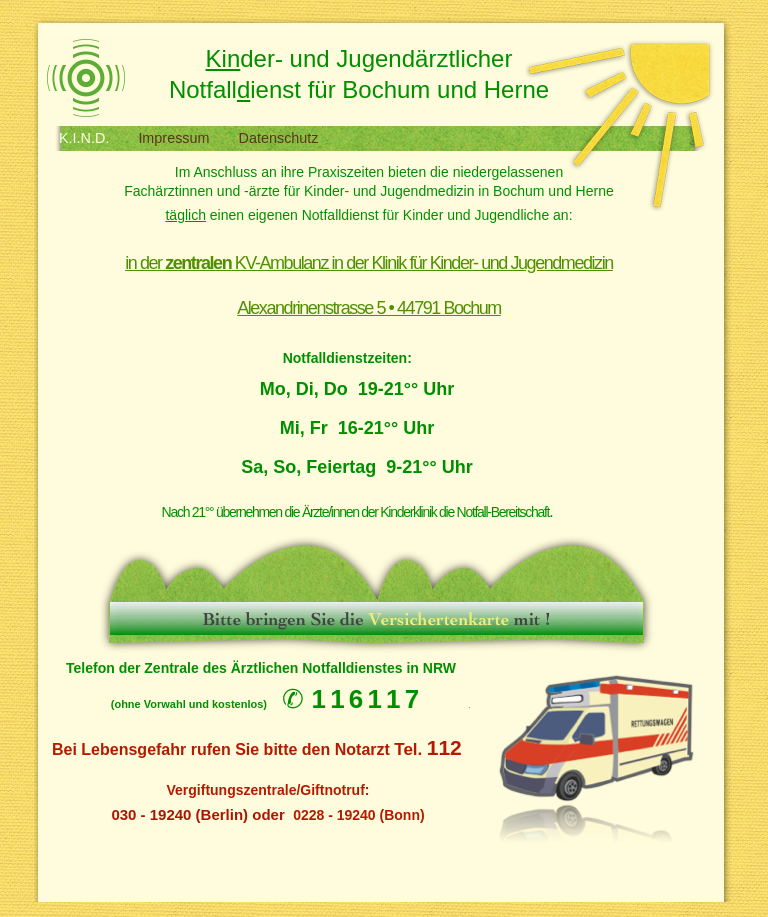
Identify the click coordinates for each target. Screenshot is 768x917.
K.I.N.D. (86, 138)
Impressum (175, 138)
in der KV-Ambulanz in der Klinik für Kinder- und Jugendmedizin (369, 263)
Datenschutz (279, 138)
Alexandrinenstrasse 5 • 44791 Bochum (369, 308)
